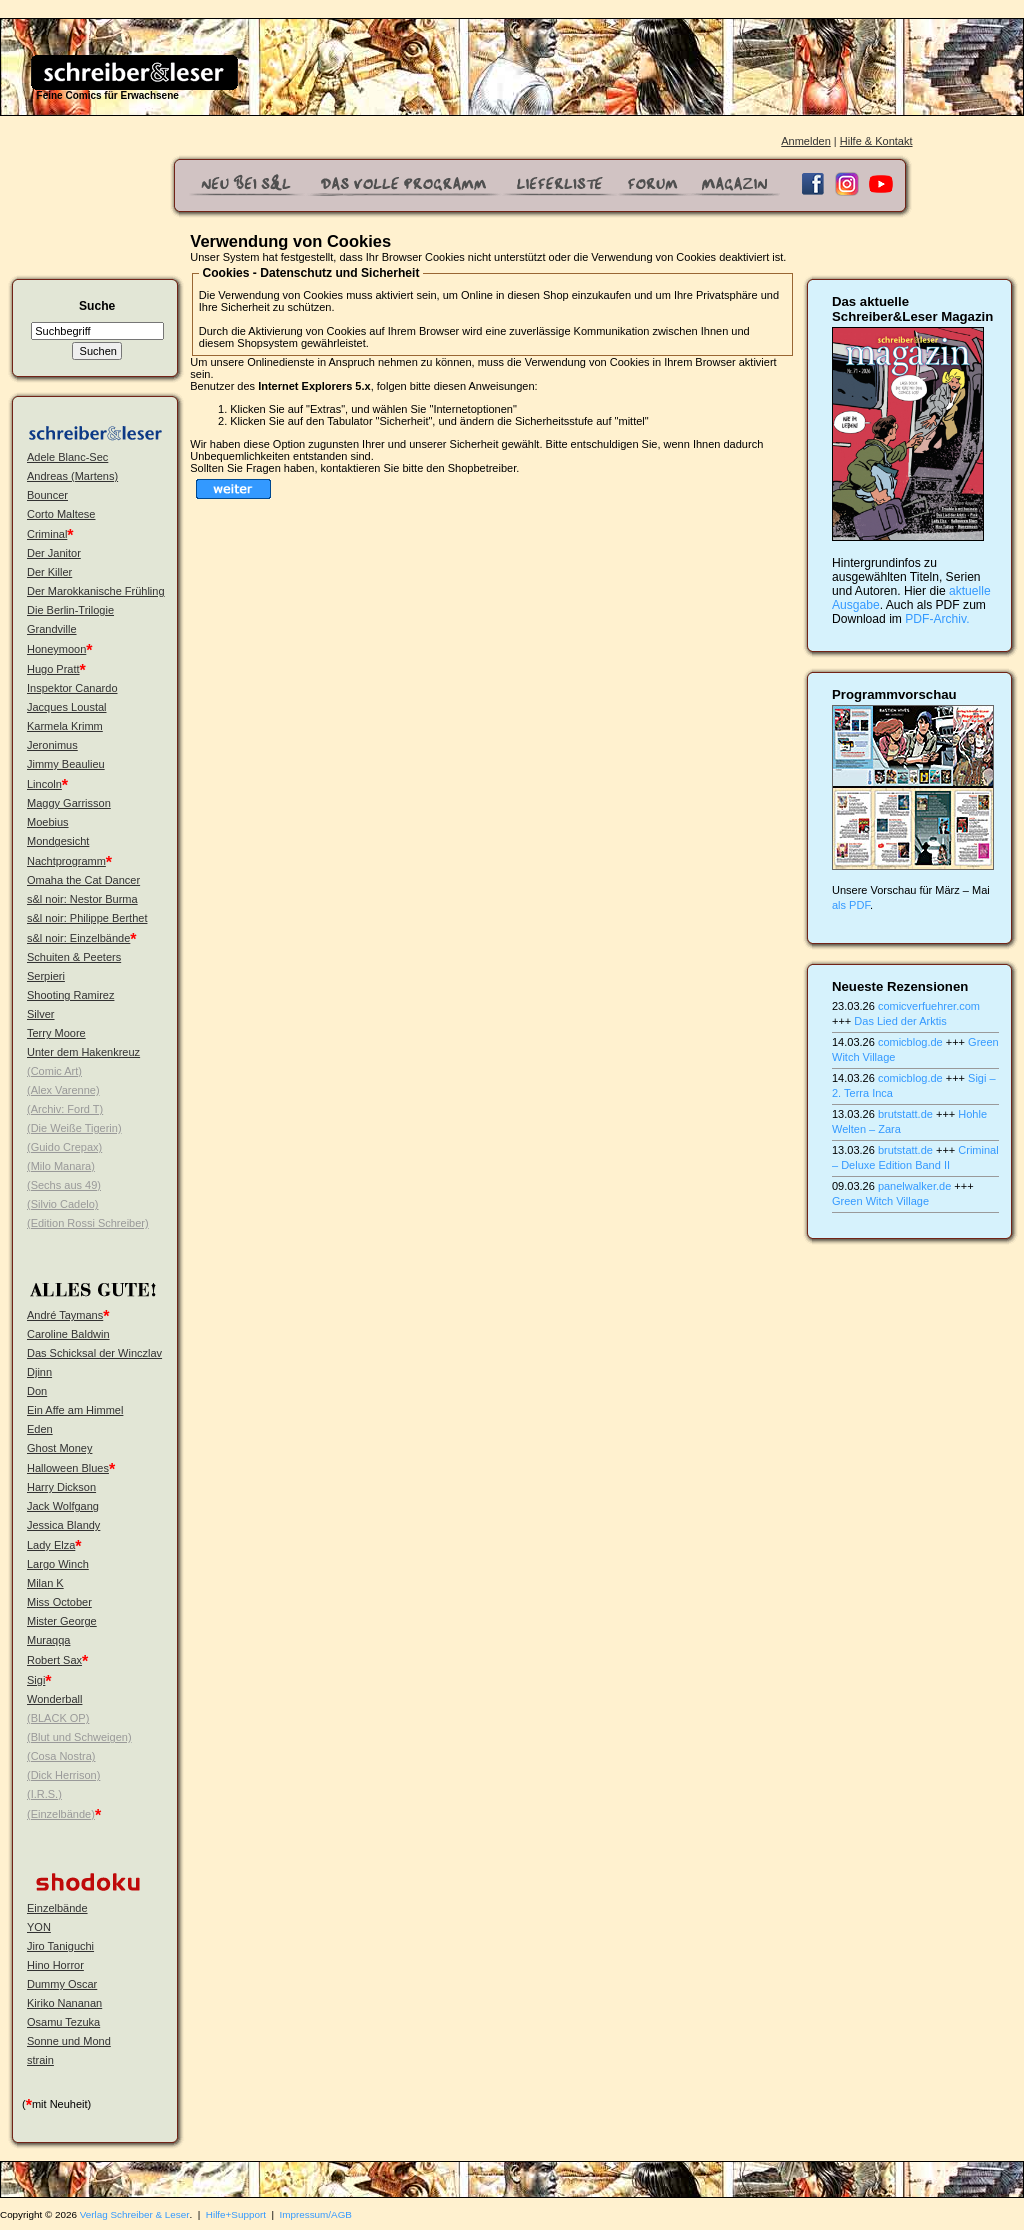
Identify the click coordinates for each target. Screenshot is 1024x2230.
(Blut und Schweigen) (79, 1737)
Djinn (39, 1372)
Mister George (62, 1621)
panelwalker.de (914, 1186)
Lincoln (44, 784)
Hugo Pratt (53, 669)
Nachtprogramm (66, 861)
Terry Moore (56, 1033)
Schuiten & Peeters (74, 957)
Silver (41, 1014)
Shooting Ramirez (70, 995)
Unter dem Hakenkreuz (83, 1052)
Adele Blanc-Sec (67, 457)
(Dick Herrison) (63, 1775)
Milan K (45, 1583)
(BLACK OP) (58, 1718)
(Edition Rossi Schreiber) (88, 1223)
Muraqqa (48, 1640)
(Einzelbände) (61, 1814)
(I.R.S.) (44, 1794)
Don (37, 1391)
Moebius (48, 822)
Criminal (47, 534)
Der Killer (49, 572)
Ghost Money (59, 1448)
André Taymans (65, 1315)
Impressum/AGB (316, 2214)
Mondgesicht (58, 841)
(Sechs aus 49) (64, 1185)
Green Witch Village (880, 1201)
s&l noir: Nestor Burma (82, 899)
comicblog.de (910, 1042)
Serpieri (46, 976)
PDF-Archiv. (937, 619)
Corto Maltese (61, 514)
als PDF (851, 905)
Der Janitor (54, 553)
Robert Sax (54, 1660)
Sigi (36, 1680)
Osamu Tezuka (63, 2022)
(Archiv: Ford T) (65, 1109)
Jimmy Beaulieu (66, 764)
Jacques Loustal (67, 707)
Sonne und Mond (69, 2041)
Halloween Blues (68, 1468)
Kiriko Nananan (64, 2003)
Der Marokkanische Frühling (96, 591)
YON (39, 1927)
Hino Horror (55, 1965)
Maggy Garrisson (69, 803)
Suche (97, 306)
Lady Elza (51, 1545)
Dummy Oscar (62, 1984)
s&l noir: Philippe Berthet (87, 918)
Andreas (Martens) (72, 476)
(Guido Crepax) (64, 1147)
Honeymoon (56, 649)
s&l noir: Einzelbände (78, 938)
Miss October (59, 1602)
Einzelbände (57, 1908)
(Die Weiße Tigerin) (74, 1128)
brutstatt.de (905, 1114)
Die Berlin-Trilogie (70, 610)
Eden (40, 1429)
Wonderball (54, 1699)
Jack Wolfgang (63, 1506)
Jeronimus (52, 745)
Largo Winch (58, 1564)
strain (40, 2060)
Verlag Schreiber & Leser (135, 2214)
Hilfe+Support (236, 2214)
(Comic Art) (54, 1071)
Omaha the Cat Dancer (83, 880)
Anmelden (806, 141)
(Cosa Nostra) (61, 1756)
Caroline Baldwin (68, 1334)
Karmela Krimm (65, 726)
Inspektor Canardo (72, 688)
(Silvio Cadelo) (63, 1204)
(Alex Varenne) (63, 1090)
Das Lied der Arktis (900, 1021)
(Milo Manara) (61, 1166)
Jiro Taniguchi (60, 1946)
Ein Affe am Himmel (75, 1410)
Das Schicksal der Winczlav (94, 1353)
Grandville (52, 629)
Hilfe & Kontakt (876, 141)
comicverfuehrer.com (929, 1006)
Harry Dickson (61, 1487)
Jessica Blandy (63, 1525)
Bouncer (47, 495)
